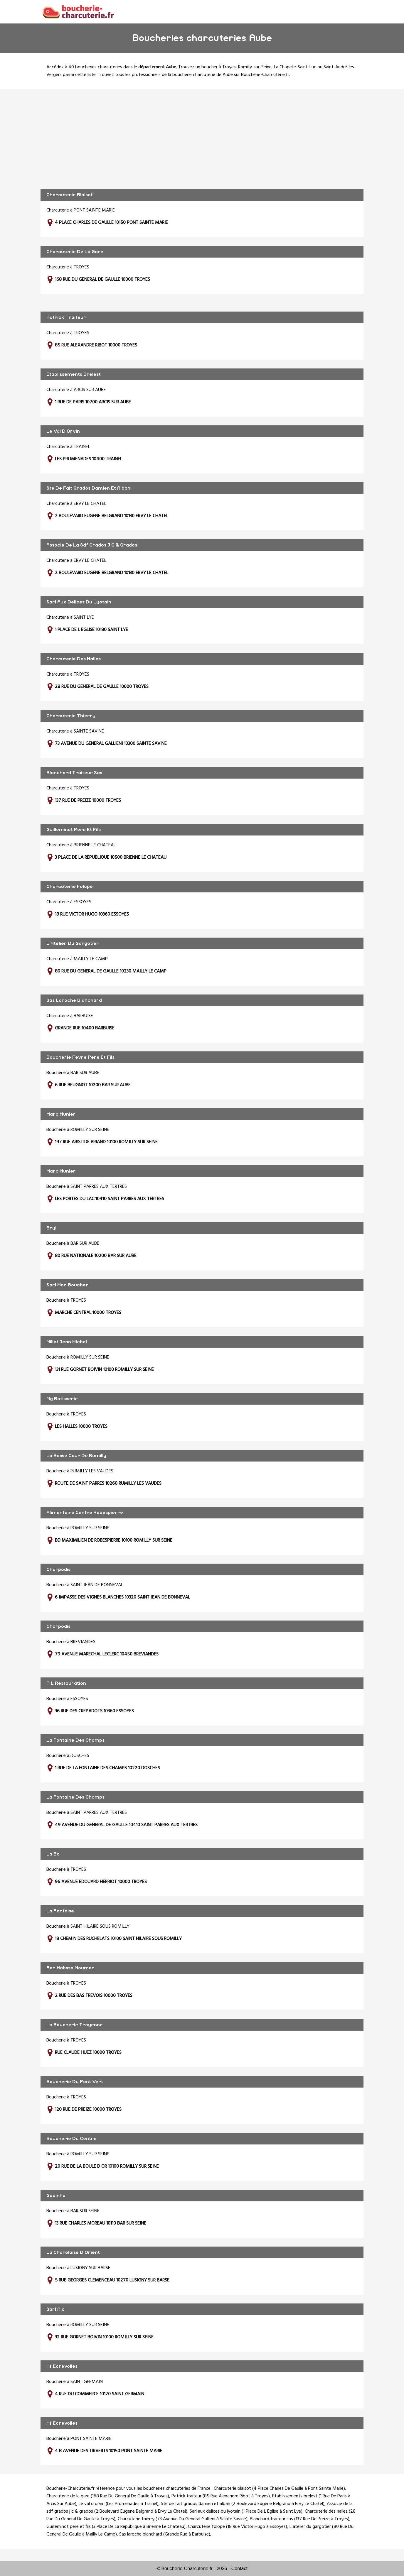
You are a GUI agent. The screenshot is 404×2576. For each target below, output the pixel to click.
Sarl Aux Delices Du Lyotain (78, 602)
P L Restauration (66, 1683)
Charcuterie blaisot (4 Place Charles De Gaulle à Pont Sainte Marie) (279, 2488)
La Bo (53, 1854)
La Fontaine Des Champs (75, 1740)
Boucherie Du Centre (71, 2138)
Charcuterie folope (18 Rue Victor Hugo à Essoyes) (237, 2527)
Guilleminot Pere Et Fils (73, 829)
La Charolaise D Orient (73, 2252)
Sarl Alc (55, 2309)
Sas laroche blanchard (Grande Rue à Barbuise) (164, 2534)
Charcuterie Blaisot (69, 194)
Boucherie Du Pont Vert (74, 2081)
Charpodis (58, 1569)
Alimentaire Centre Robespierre (84, 1512)
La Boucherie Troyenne (74, 2024)
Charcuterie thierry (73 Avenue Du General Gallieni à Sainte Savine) (183, 2519)
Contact (239, 2568)
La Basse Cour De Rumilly (76, 1455)
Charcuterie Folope (69, 886)
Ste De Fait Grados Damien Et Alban (88, 488)
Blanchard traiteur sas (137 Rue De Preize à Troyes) (299, 2519)
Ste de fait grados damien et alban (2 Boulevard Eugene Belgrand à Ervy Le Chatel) (242, 2504)
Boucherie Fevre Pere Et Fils (80, 1057)
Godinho (55, 2195)
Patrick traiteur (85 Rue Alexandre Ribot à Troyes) (220, 2496)
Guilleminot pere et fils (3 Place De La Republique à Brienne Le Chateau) (116, 2527)
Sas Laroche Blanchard (74, 1000)
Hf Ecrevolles (62, 2366)
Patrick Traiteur (66, 317)
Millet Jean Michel (66, 1341)
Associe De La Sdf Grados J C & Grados (91, 545)
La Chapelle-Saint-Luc (295, 67)
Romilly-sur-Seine (255, 67)
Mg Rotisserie (62, 1398)
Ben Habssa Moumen (70, 1968)
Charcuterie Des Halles (73, 659)
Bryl (51, 1228)
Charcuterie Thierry (70, 715)
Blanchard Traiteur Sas (74, 772)
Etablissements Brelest (73, 374)
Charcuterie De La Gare (74, 251)
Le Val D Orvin (63, 431)
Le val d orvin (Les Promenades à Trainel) (119, 2504)
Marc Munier (61, 1114)
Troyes (229, 67)
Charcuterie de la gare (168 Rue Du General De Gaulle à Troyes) (107, 2496)
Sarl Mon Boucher (67, 1285)
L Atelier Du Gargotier (72, 943)
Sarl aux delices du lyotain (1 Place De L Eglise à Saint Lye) (246, 2511)
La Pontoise (60, 1911)
